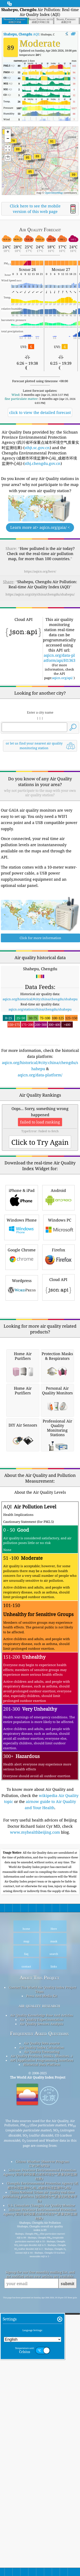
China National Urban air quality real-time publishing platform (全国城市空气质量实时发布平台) (40, 2539)
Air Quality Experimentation (41, 2363)
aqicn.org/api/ (62, 750)
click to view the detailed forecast (40, 412)
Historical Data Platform (41, 2407)
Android (58, 1400)
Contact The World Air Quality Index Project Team (42, 2332)
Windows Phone (22, 1430)
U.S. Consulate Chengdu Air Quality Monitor (41, 2548)
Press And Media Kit (41, 2339)
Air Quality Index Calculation (41, 2390)
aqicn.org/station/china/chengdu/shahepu (40, 1133)
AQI (21, 34)
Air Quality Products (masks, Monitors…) (42, 2399)
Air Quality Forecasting (41, 2395)
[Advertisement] (40, 647)
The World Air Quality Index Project (37, 2420)
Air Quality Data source (42, 2386)
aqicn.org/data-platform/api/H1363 (59, 730)
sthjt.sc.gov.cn (37, 447)
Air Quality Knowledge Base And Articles (41, 2358)
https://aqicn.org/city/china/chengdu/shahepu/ (40, 594)
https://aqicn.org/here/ (40, 571)
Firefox (58, 1460)
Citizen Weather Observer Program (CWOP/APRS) (42, 2506)
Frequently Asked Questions (39, 2376)
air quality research (39, 2348)
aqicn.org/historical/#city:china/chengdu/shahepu (40, 1122)
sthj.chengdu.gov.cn (43, 463)
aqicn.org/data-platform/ (40, 1198)
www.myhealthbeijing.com (35, 2175)
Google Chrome (22, 1460)
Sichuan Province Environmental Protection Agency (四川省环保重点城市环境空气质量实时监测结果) (40, 2517)
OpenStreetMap (54, 192)
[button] (74, 177)
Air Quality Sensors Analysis (41, 2367)
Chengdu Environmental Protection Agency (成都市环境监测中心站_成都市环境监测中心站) (42, 2528)
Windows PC (59, 1430)
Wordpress (22, 1491)
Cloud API (58, 1490)
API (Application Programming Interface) (41, 2403)
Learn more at (40, 527)
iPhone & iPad (22, 1400)
